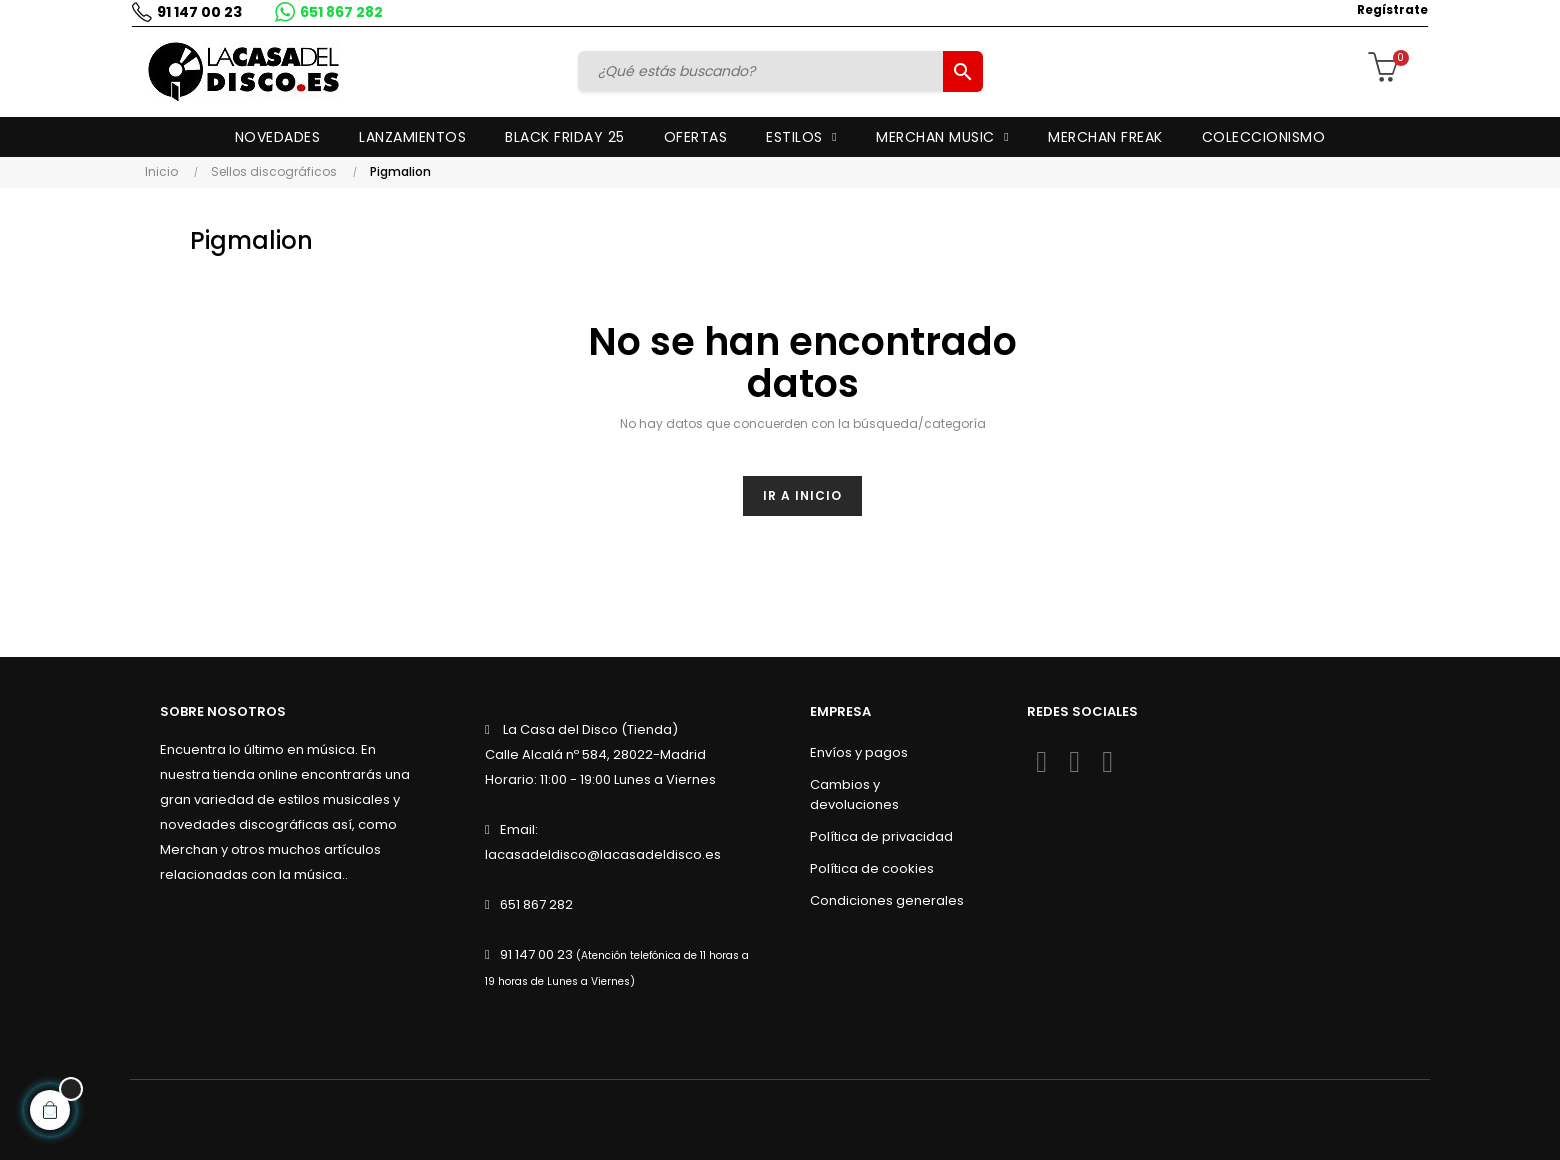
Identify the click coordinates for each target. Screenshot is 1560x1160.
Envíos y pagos (859, 752)
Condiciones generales (887, 900)
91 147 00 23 (197, 12)
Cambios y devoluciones (854, 794)
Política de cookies (872, 868)
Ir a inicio (802, 495)
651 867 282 (339, 12)
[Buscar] (763, 71)
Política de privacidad (881, 836)
